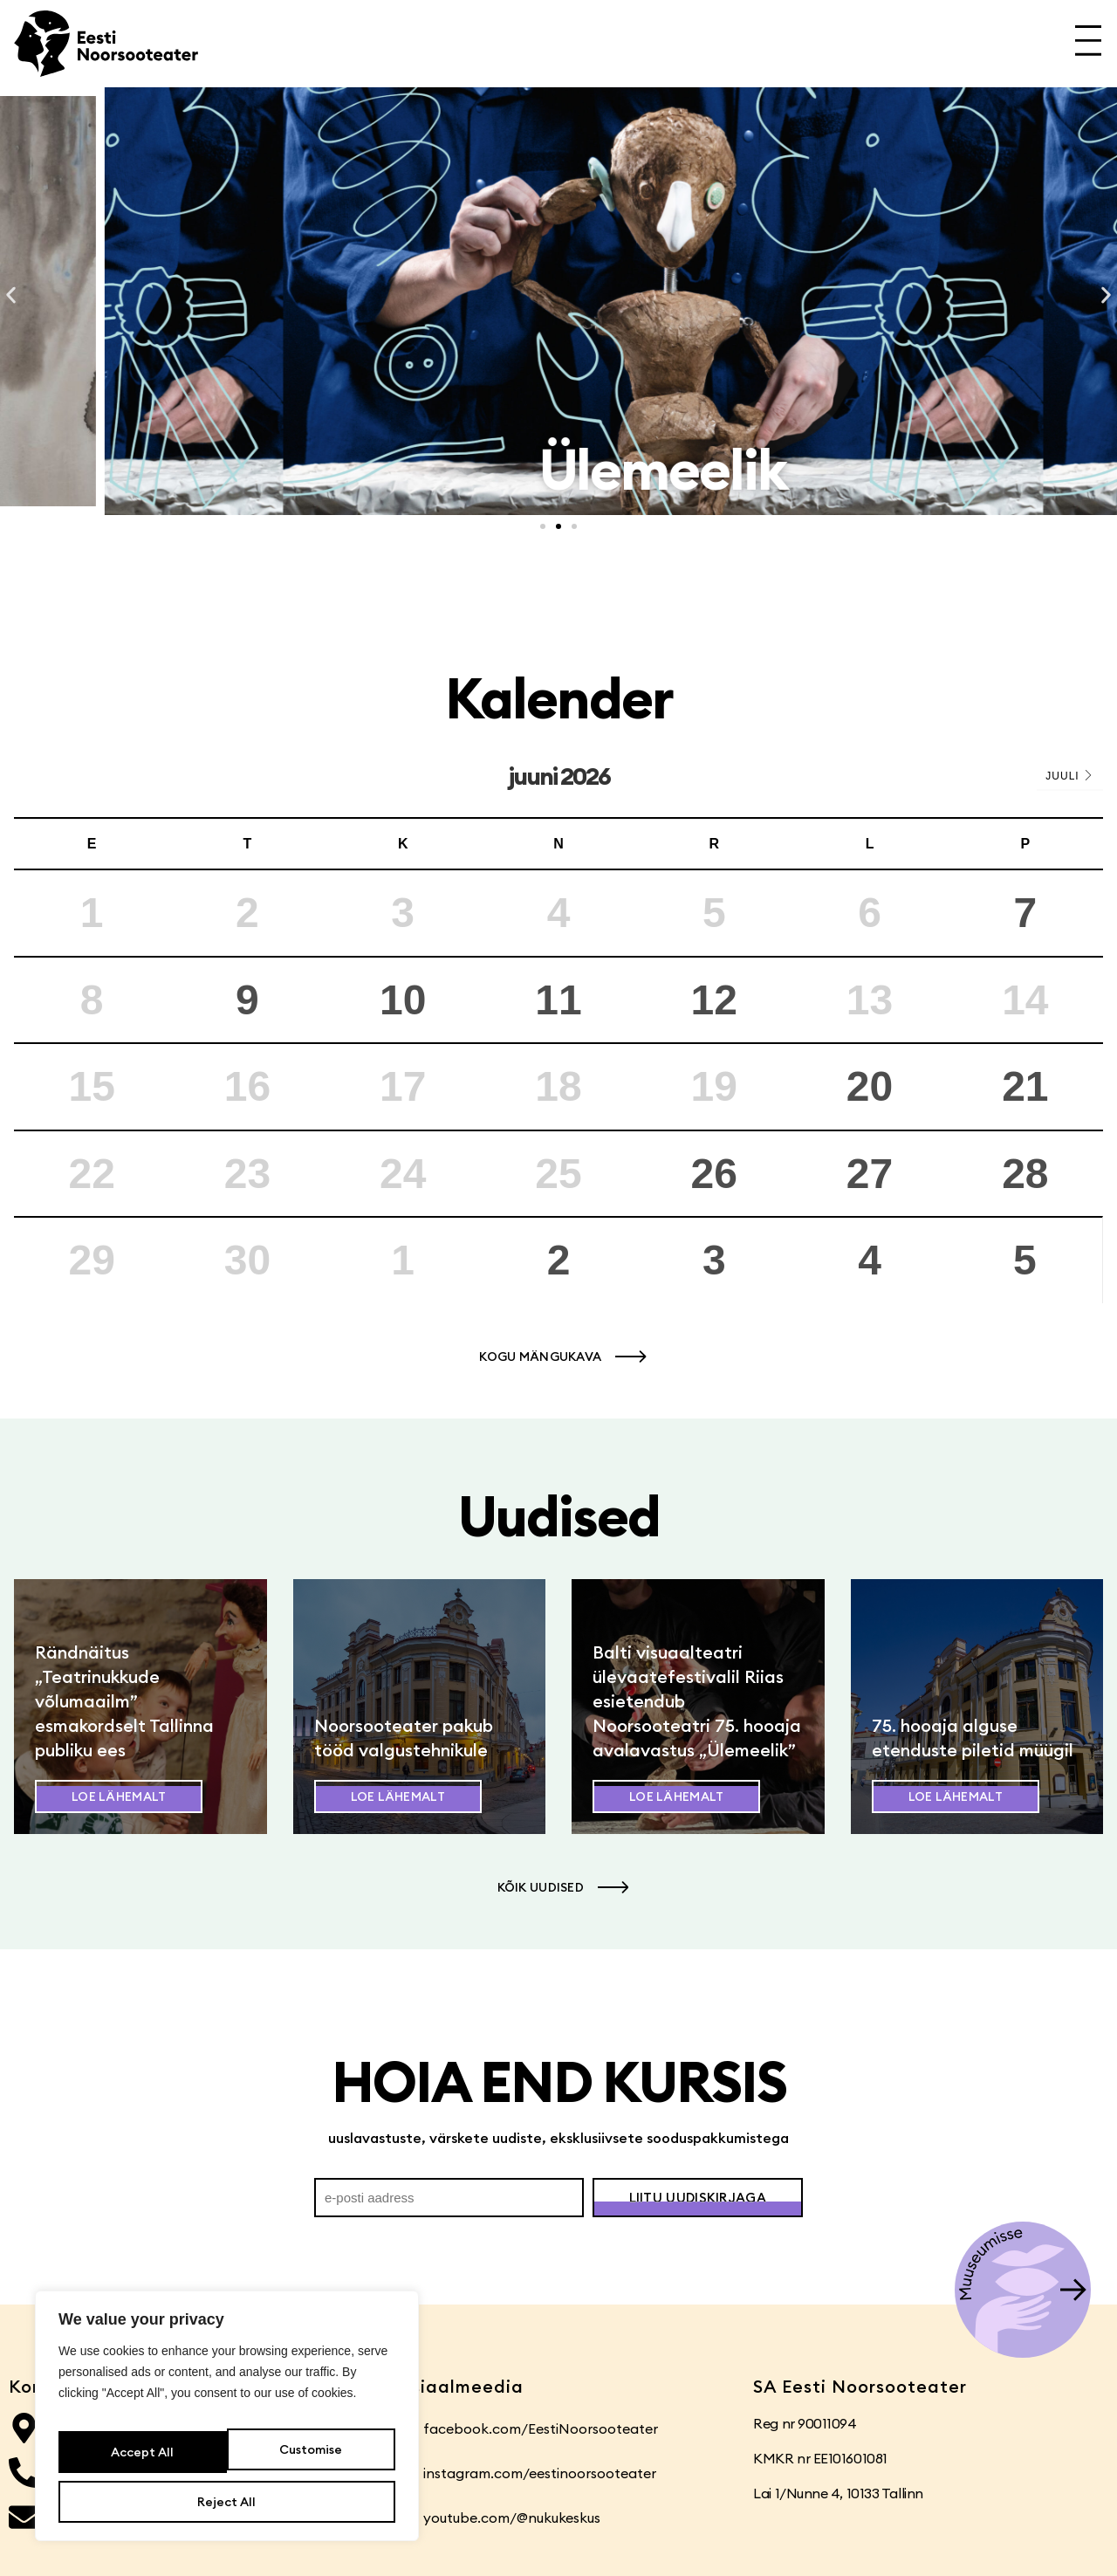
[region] (227, 2426)
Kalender (559, 698)
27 (869, 1174)
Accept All (226, 2502)
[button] (11, 295)
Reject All (308, 2460)
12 (714, 1000)
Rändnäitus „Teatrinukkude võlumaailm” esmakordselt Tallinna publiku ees (124, 1701)
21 (1025, 1086)
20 (869, 1086)
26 (714, 1174)
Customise (140, 2460)
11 (558, 1000)
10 (403, 1000)
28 (1025, 1174)
